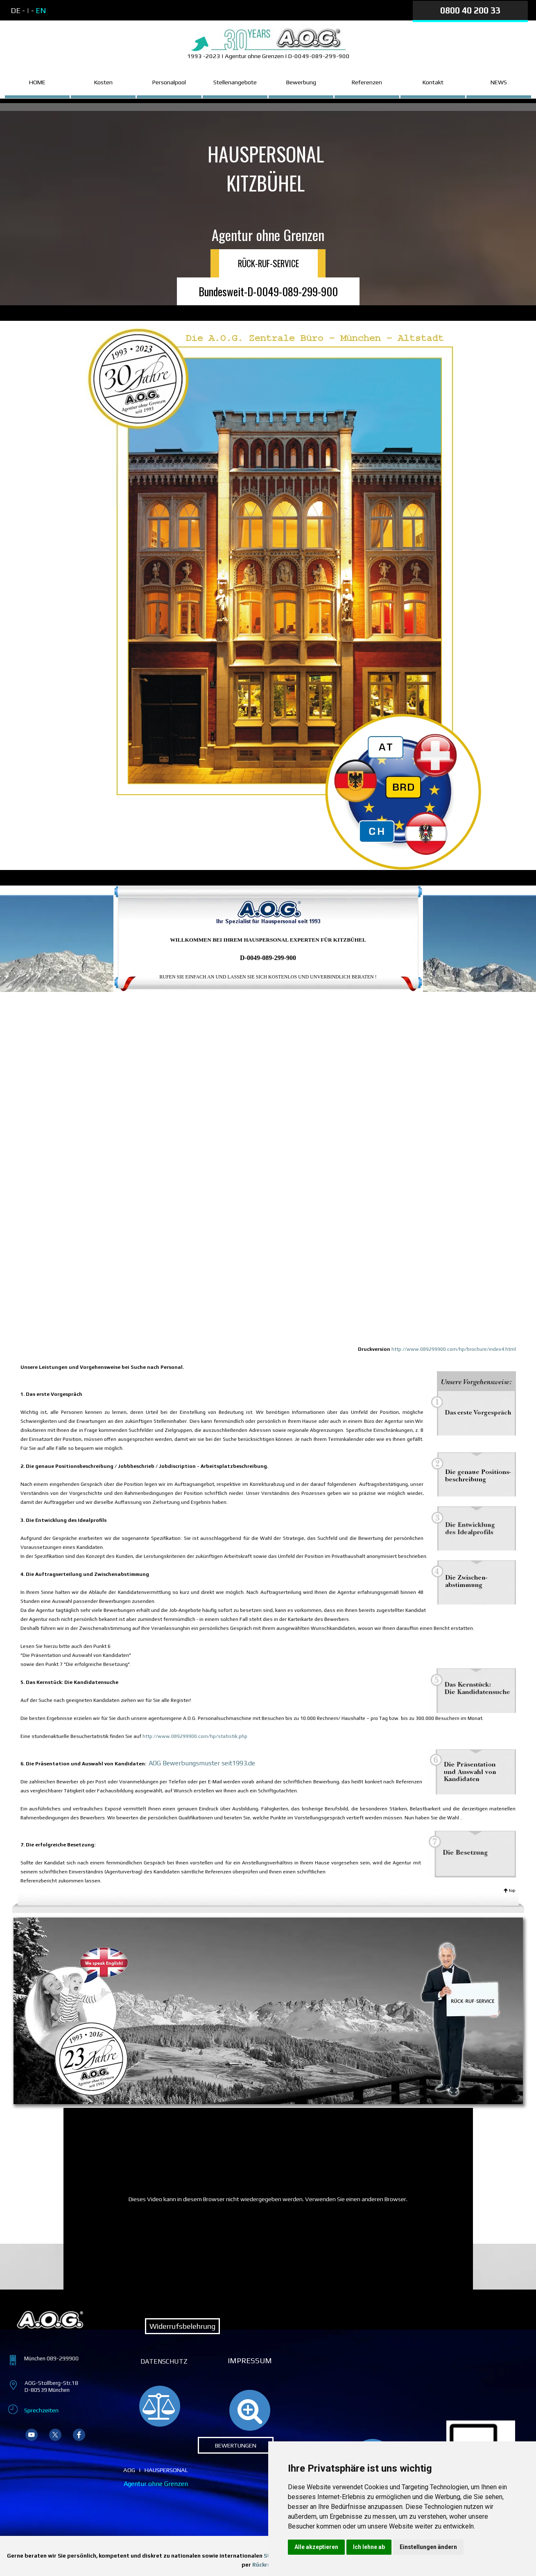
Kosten (103, 82)
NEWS (499, 82)
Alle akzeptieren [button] (316, 2547)
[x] (55, 2435)
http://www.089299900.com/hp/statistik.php (194, 1736)
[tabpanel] (80, 10)
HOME (37, 82)
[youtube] (31, 2435)
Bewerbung (301, 82)
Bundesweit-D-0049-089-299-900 (268, 291)
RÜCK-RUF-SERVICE (268, 263)
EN (41, 10)
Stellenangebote (235, 82)
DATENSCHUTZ (164, 2361)
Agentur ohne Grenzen (156, 2484)
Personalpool (169, 82)
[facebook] (79, 2435)
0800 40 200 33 (470, 10)
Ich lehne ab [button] (369, 2547)
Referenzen (367, 82)
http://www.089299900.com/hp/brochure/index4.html (453, 1349)
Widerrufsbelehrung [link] (182, 2326)
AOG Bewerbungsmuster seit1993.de (202, 1763)
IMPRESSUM (250, 2360)
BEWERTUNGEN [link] (235, 2445)
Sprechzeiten (41, 2410)
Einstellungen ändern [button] (428, 2547)
